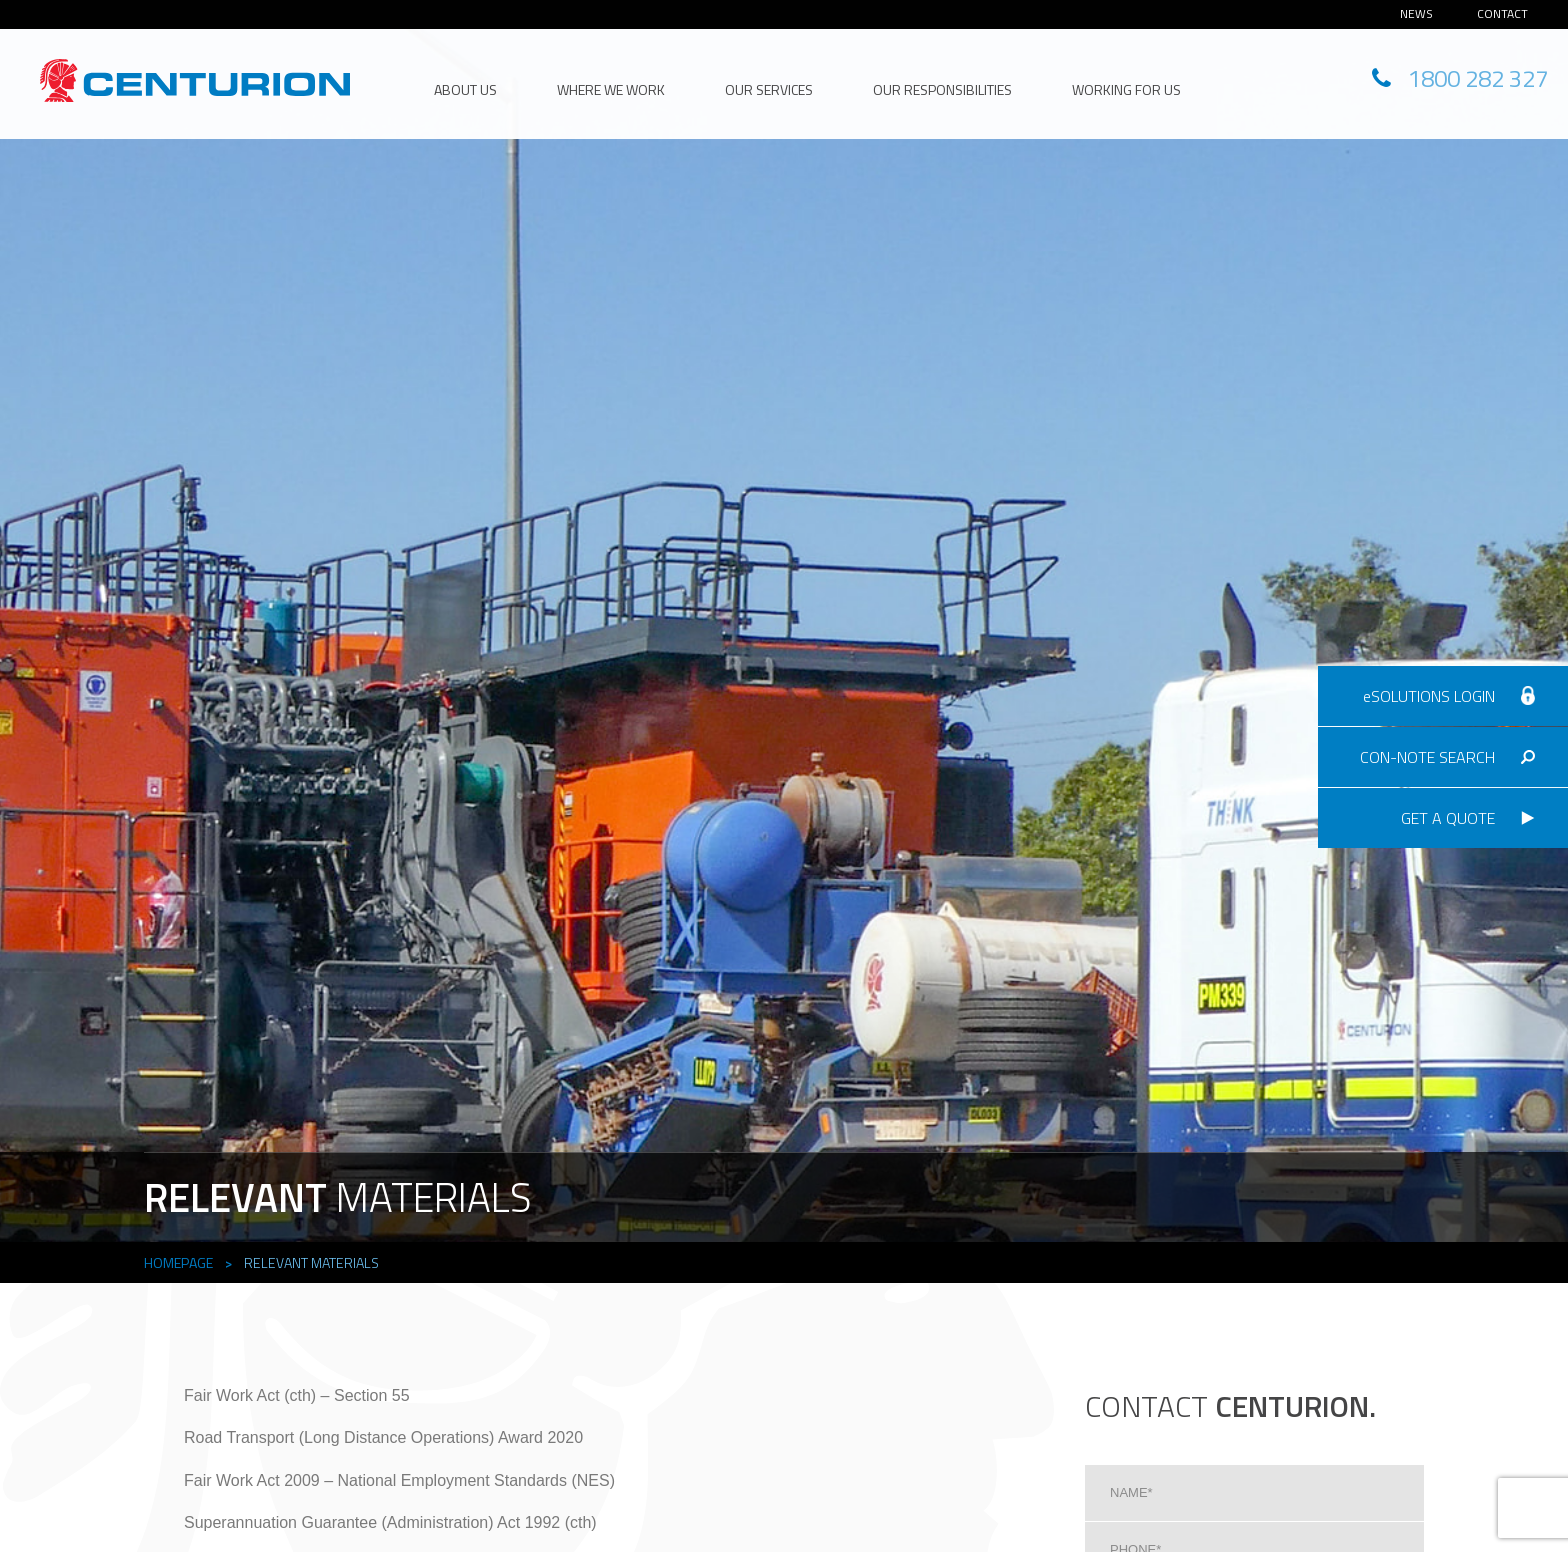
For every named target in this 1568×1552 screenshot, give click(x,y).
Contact (1502, 13)
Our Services (769, 89)
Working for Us (1126, 89)
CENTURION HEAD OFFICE (195, 81)
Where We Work (611, 89)
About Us (465, 89)
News (1416, 13)
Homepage (178, 1262)
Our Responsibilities (942, 89)
